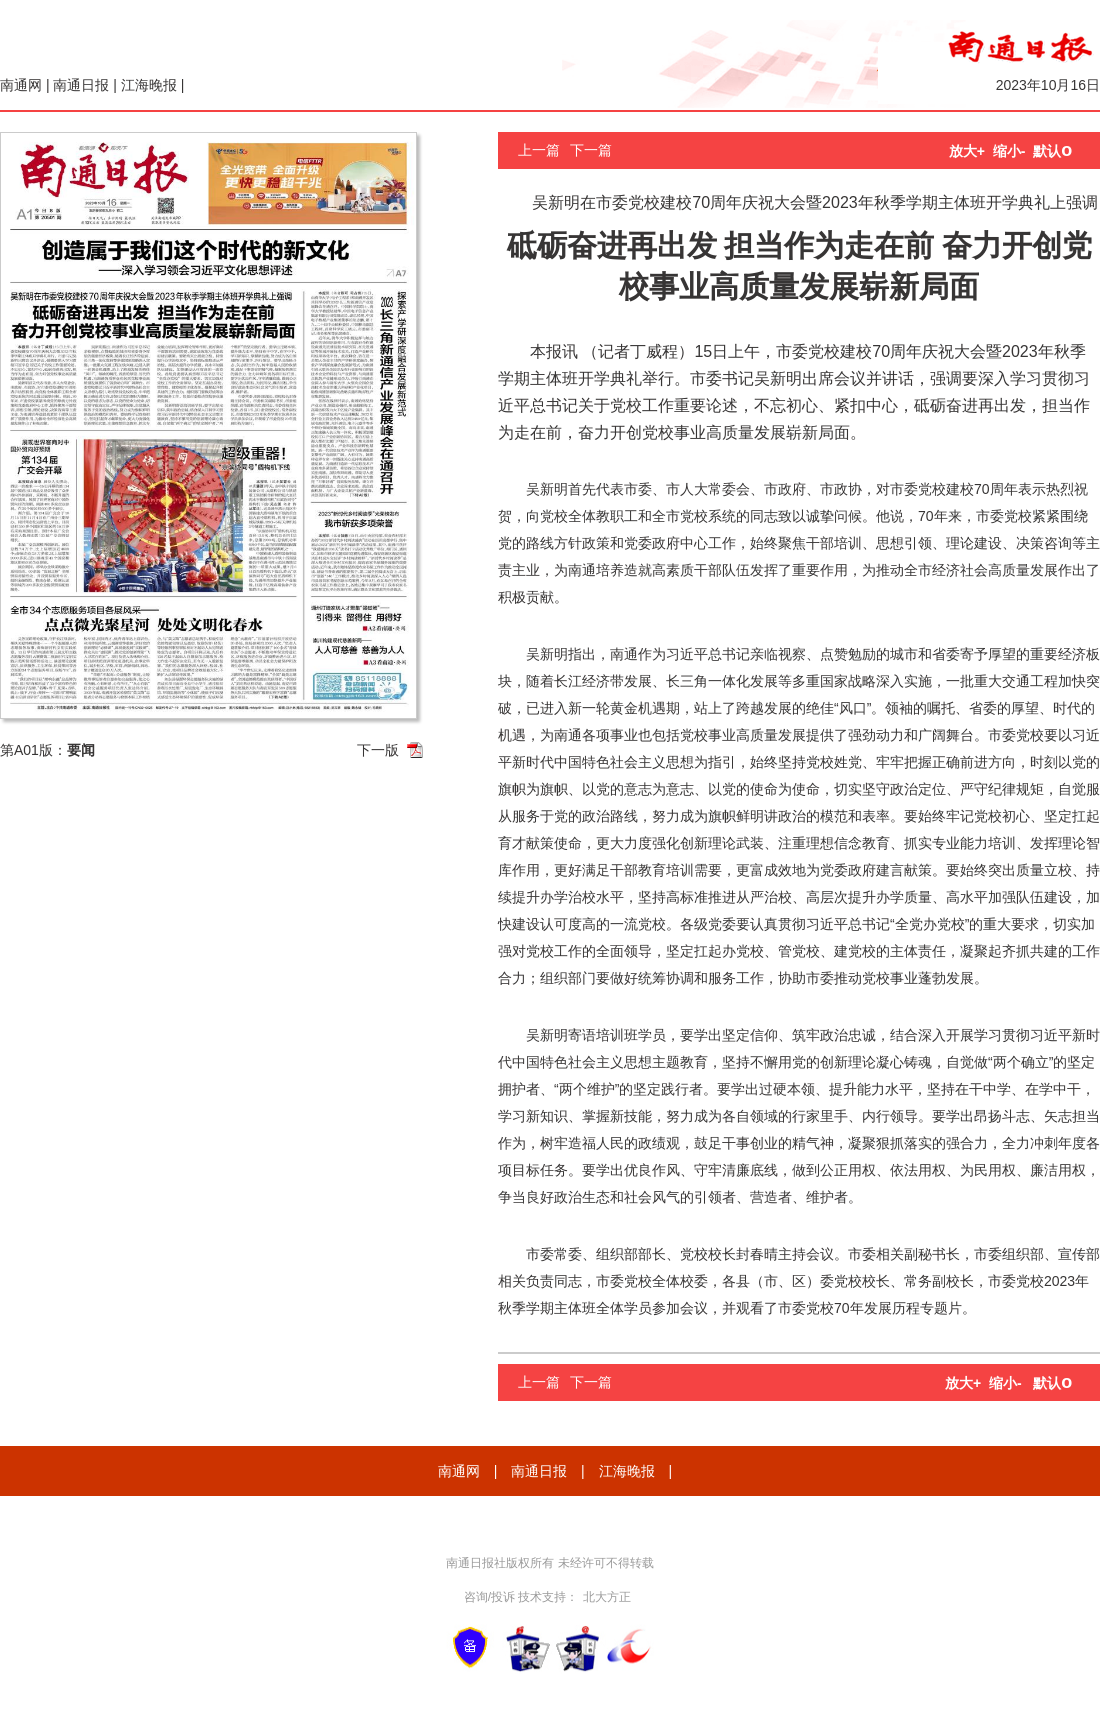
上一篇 (539, 150)
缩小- (1009, 151)
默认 (1052, 151)
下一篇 (591, 150)
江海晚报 (149, 85)
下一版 (378, 750)
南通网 (21, 85)
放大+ (967, 151)
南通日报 (81, 85)
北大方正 (607, 1597)
